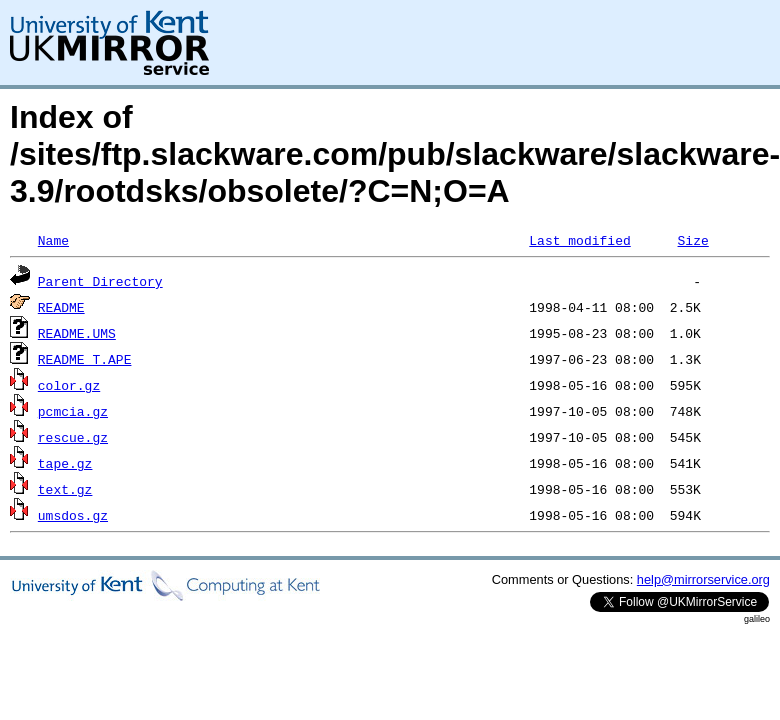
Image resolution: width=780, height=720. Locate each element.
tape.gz (65, 463)
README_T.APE (85, 359)
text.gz (65, 489)
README (61, 307)
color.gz (69, 385)
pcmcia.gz (73, 411)
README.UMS (77, 333)
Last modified (579, 240)
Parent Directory (100, 281)
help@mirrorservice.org (703, 579)
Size (692, 240)
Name (53, 240)
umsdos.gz (73, 515)
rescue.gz (73, 437)
